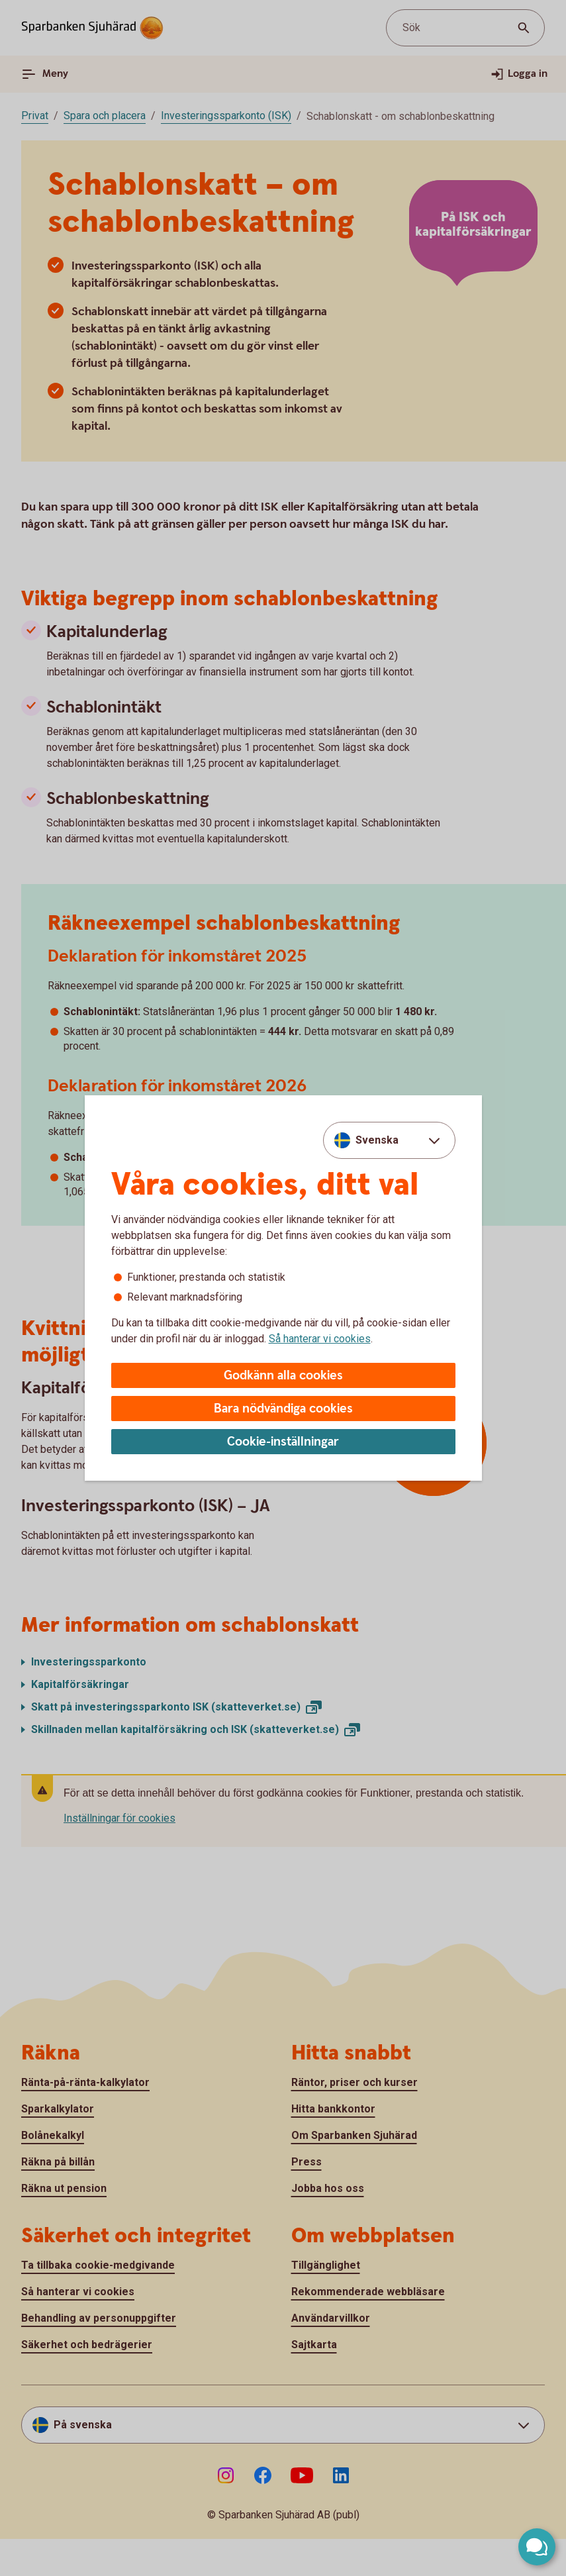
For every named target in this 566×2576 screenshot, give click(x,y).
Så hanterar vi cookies (320, 1338)
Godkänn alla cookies (283, 1375)
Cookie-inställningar (283, 1442)
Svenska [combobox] (377, 1140)
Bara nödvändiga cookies (283, 1409)
